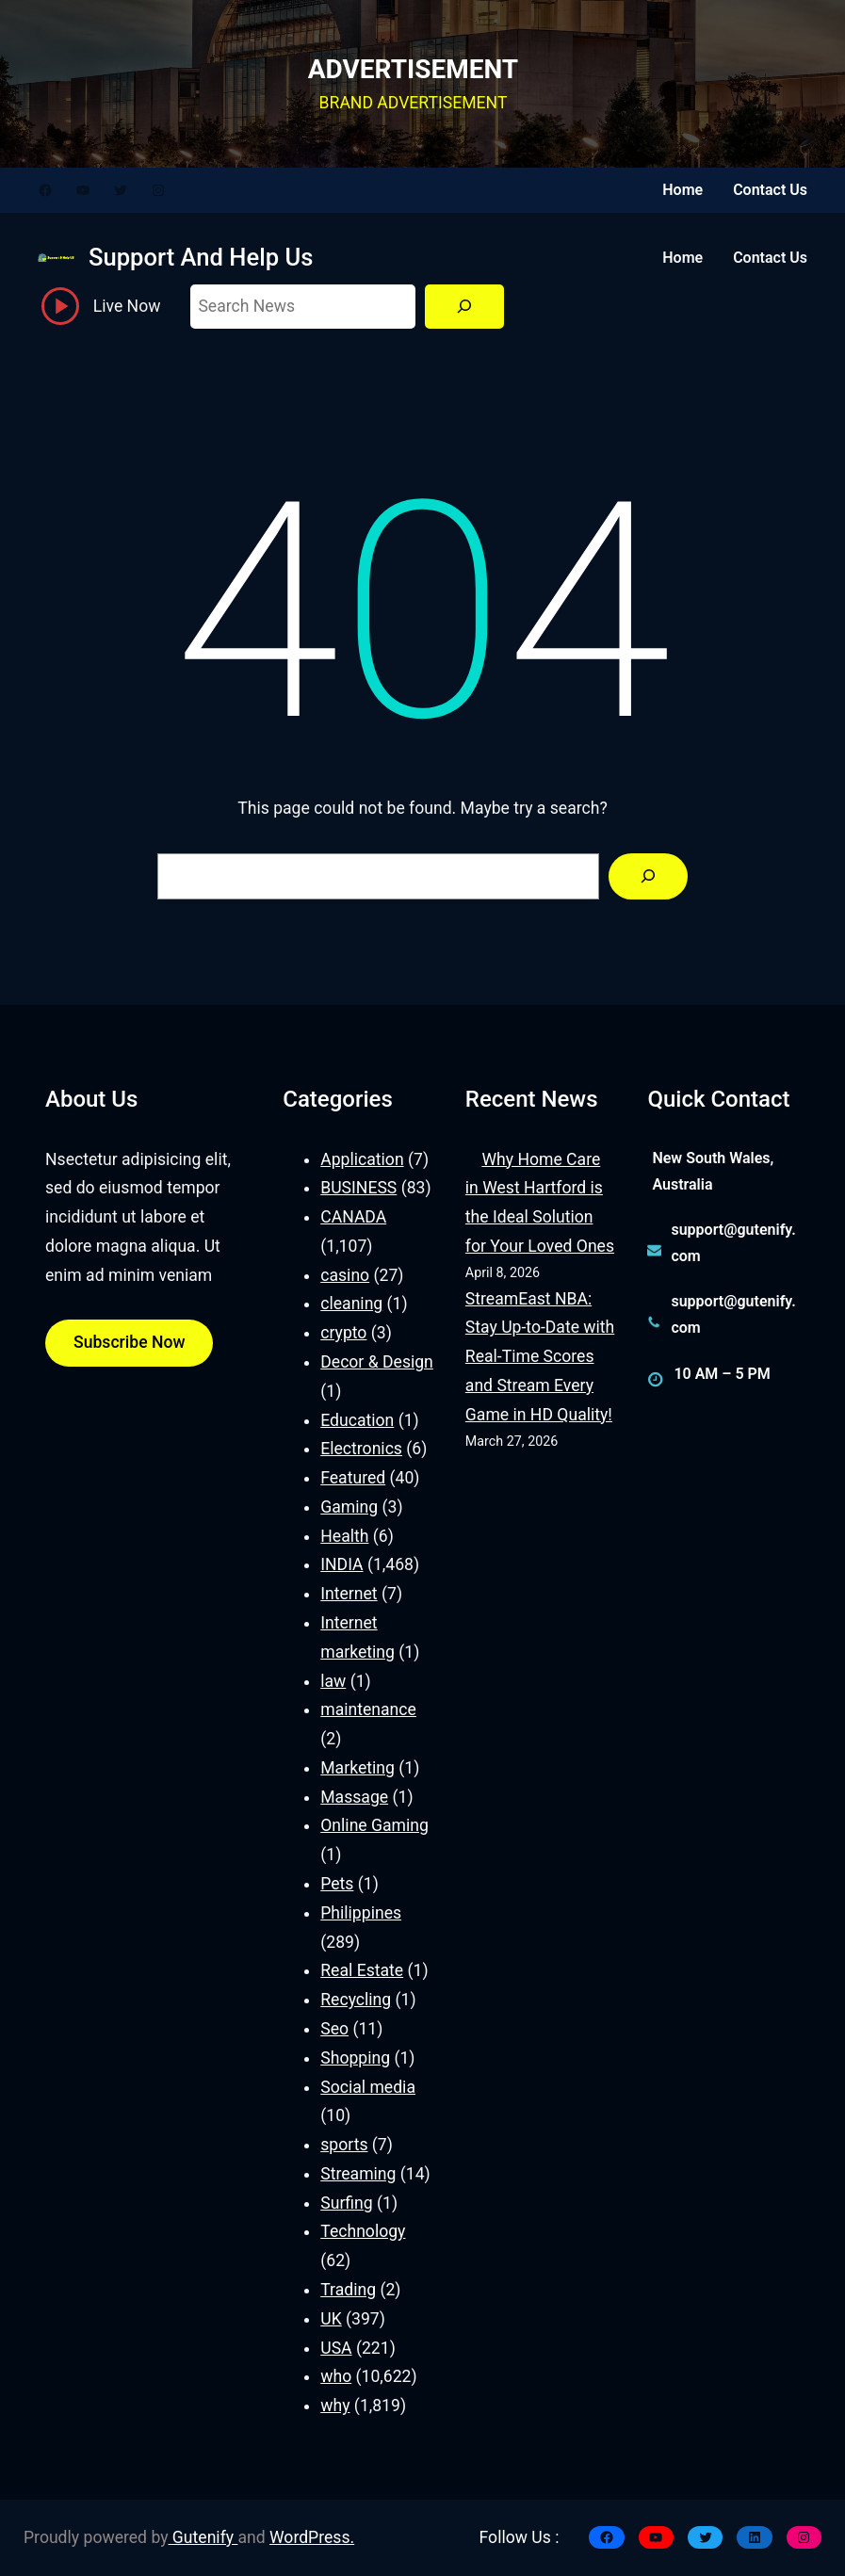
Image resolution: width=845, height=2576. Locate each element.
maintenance (368, 1709)
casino (344, 1275)
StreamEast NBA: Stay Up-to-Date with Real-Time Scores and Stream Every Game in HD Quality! (539, 1356)
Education (357, 1420)
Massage (354, 1797)
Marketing (357, 1767)
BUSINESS (358, 1187)
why (334, 2405)
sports (343, 2144)
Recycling (355, 1999)
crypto (343, 1332)
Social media (367, 2087)
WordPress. (311, 2537)
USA (335, 2348)
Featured (352, 1477)
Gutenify (203, 2537)
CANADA (353, 1216)
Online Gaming (374, 1825)
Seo (334, 2028)
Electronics (361, 1448)
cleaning (351, 1303)
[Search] (464, 306)
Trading (348, 2289)
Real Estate (361, 1970)
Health (344, 1536)
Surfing (346, 2203)
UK (330, 2318)
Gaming (349, 1507)
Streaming (358, 2173)
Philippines (360, 1913)
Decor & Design (376, 1362)
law (333, 1681)
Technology (362, 2231)
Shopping (355, 2058)
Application (361, 1159)
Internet (348, 1593)
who (335, 2376)
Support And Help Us (201, 257)
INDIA (341, 1564)
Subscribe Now (129, 1342)
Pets (336, 1883)
